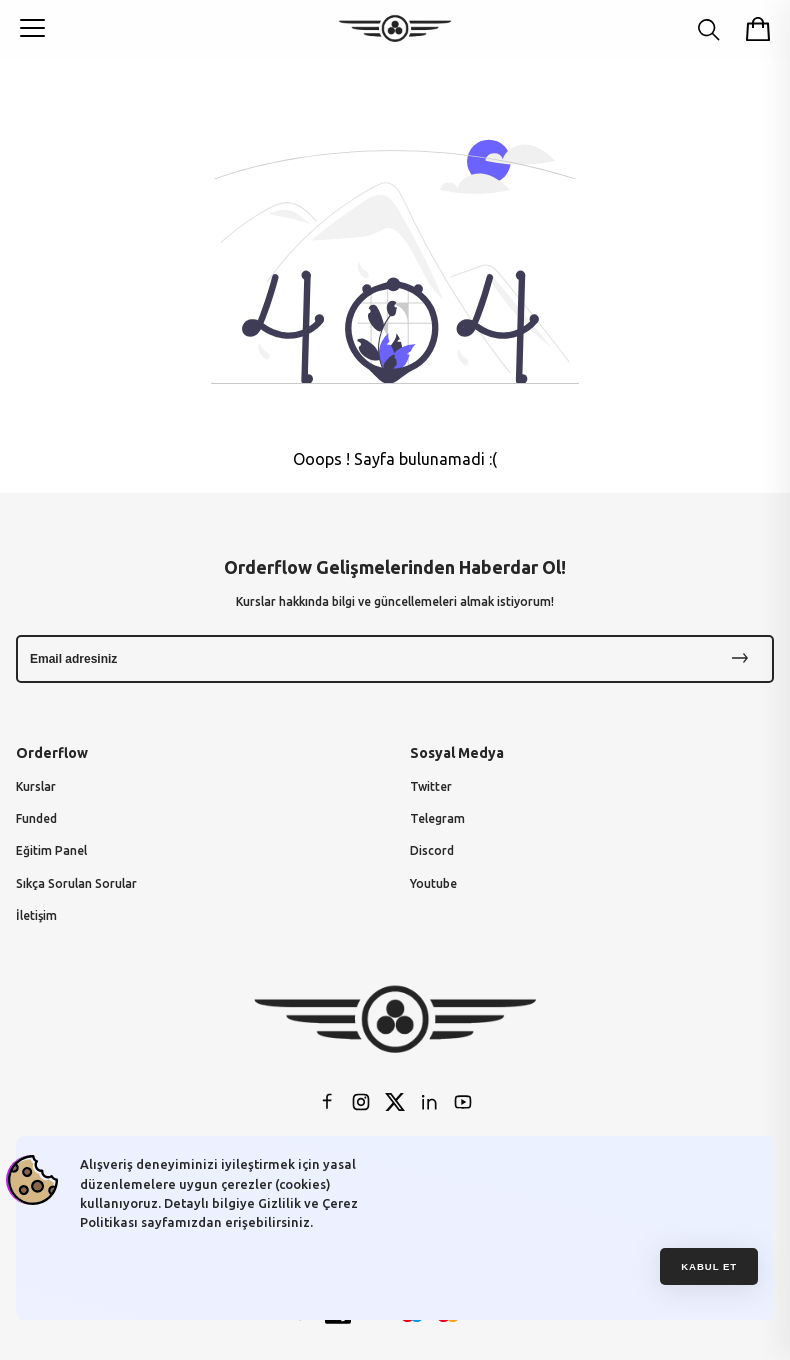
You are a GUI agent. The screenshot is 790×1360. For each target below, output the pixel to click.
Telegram (437, 818)
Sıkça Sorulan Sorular (76, 883)
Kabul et (709, 1266)
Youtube (433, 883)
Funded (36, 818)
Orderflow (52, 753)
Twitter (431, 786)
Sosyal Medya (457, 753)
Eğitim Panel (51, 850)
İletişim (36, 915)
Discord (432, 850)
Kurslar (36, 786)
